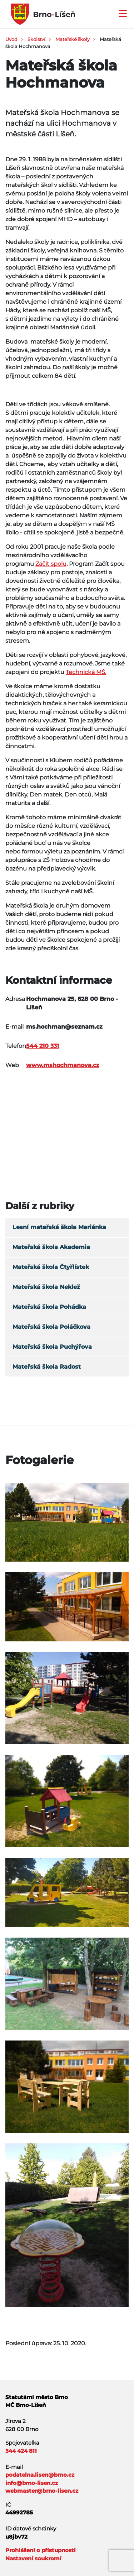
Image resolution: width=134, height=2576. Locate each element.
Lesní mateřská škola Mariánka (59, 1227)
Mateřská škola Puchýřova (52, 1346)
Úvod (11, 39)
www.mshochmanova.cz (62, 1065)
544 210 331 (42, 1046)
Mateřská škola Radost (47, 1366)
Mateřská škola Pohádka (49, 1306)
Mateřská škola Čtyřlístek (51, 1267)
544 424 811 (21, 2450)
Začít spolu (50, 563)
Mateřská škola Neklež (46, 1287)
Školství (36, 39)
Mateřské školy (72, 39)
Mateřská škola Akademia (51, 1247)
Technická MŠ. (86, 672)
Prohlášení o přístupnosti (40, 2550)
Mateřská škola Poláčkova (51, 1326)
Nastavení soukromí (33, 2558)
